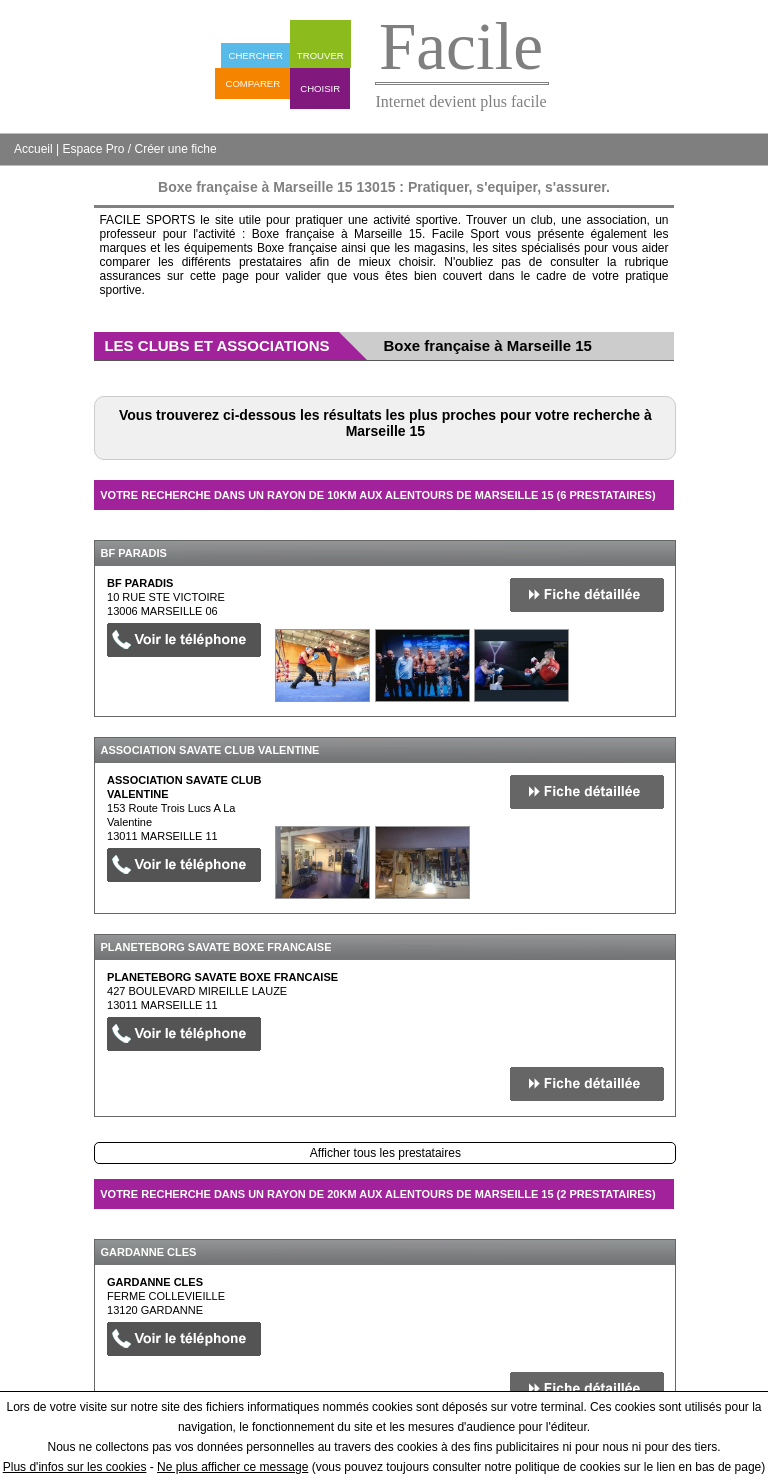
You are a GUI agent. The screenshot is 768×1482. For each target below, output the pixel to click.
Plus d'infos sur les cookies (75, 1467)
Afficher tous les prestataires (385, 1153)
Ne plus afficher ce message (232, 1467)
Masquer (641, 525)
